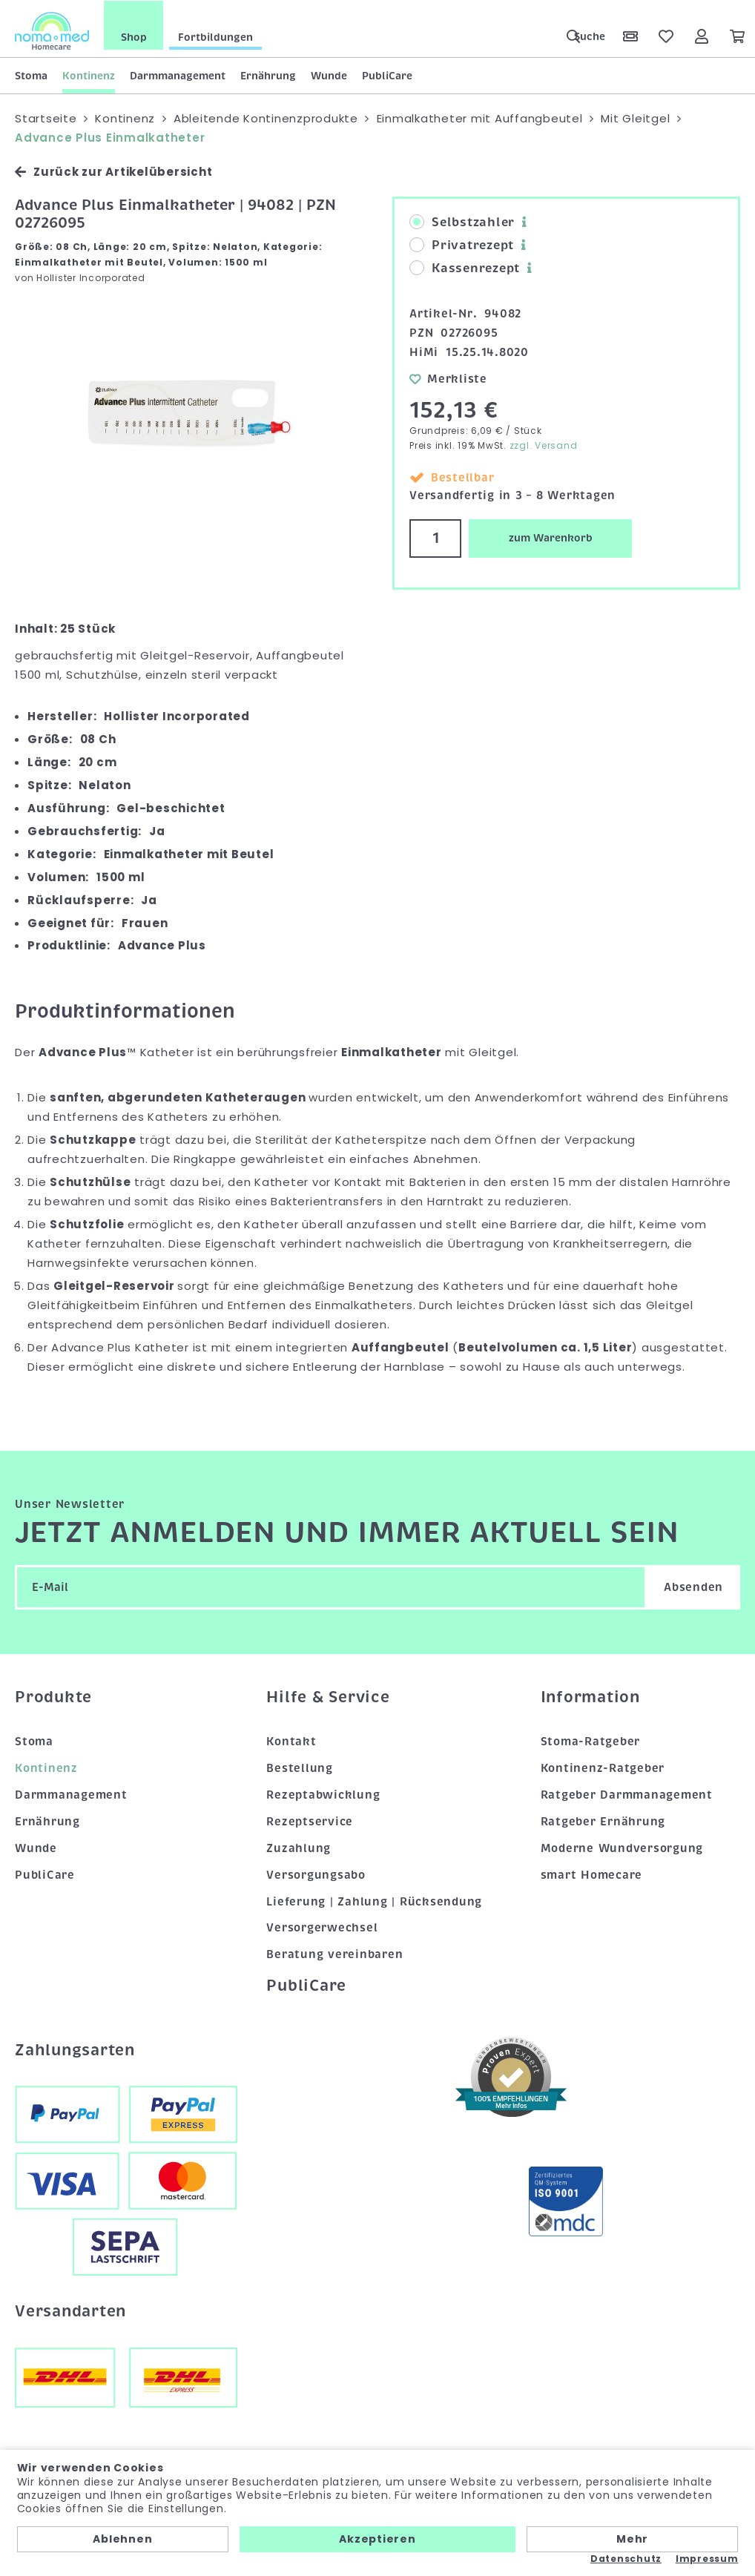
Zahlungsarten (75, 2048)
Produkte (53, 1695)
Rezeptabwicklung (323, 1793)
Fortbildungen (215, 36)
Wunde (329, 75)
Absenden (693, 1585)
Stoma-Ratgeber (591, 1740)
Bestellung (299, 1767)
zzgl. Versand (544, 444)
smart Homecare (592, 1873)
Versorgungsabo (316, 1873)
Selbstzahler (462, 221)
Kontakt (291, 1740)
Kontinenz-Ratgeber (603, 1767)
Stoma (31, 75)
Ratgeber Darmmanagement (627, 1793)
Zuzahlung (298, 1847)
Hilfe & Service (327, 1695)
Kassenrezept (464, 267)
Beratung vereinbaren (334, 1953)
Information (590, 1695)
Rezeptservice (309, 1820)
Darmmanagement (177, 75)
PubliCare (387, 75)
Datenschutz (626, 2559)
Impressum (707, 2559)
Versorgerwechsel (322, 1927)
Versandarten (70, 2310)
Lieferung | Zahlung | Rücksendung (374, 1900)
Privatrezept (461, 244)
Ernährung (268, 75)
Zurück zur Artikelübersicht (113, 171)
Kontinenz (88, 75)
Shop (134, 36)
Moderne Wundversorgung (622, 1847)
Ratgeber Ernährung (603, 1820)
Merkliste (448, 377)
